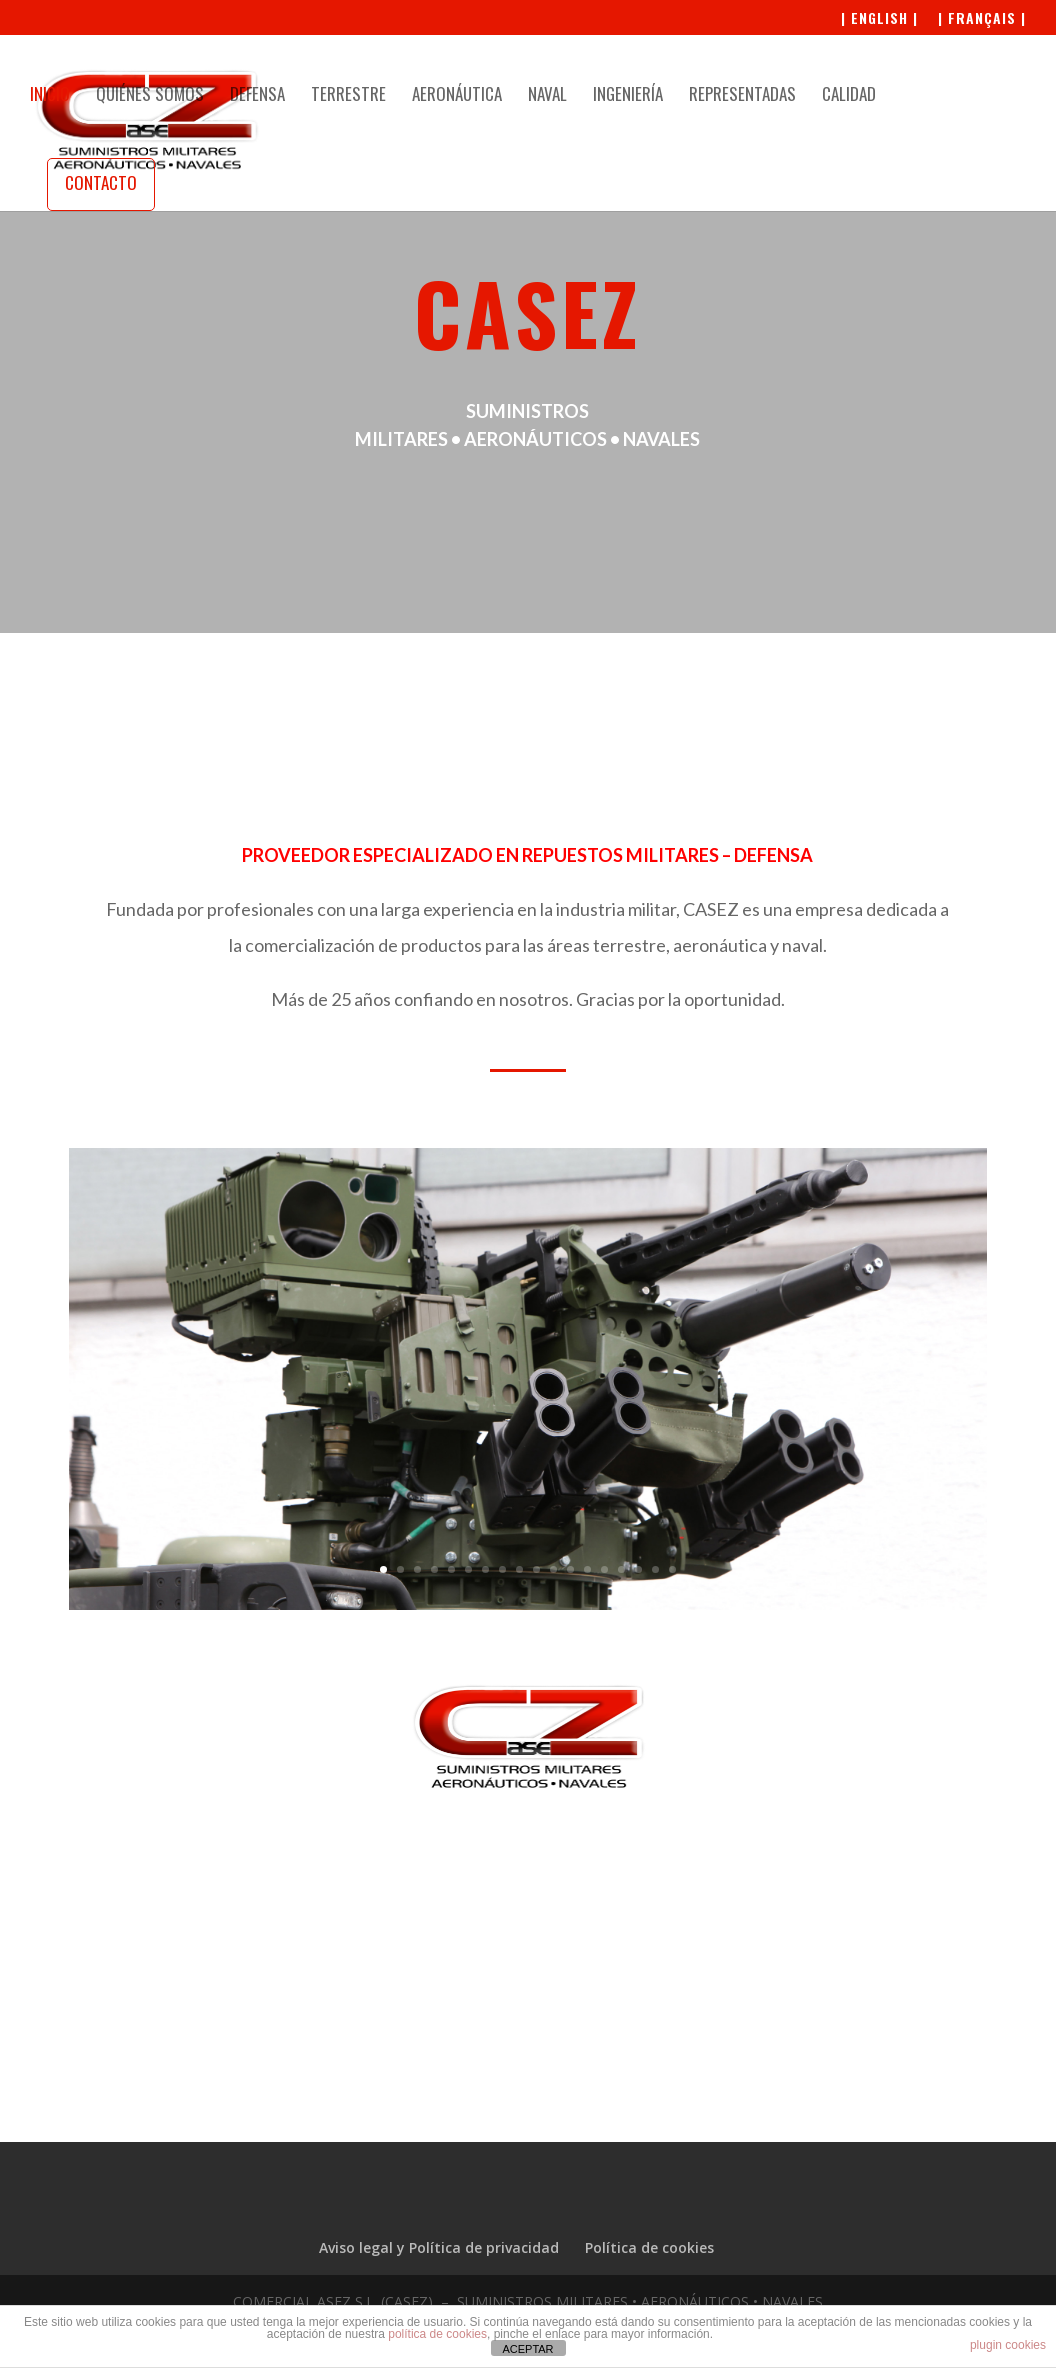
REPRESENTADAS (742, 96)
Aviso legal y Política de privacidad (439, 2247)
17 (655, 1569)
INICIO (50, 96)
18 (672, 1569)
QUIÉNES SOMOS (150, 96)
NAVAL (547, 96)
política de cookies (437, 2334)
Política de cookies (649, 2247)
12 (570, 1569)
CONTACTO (101, 182)
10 (536, 1569)
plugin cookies (1008, 2345)
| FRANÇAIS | (982, 19)
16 (638, 1569)
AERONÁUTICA (457, 96)
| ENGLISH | (879, 19)
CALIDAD (849, 96)
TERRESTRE (348, 96)
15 (621, 1569)
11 (553, 1569)
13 (587, 1569)
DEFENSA (257, 96)
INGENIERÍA (628, 96)
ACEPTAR (527, 2349)
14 (604, 1569)
